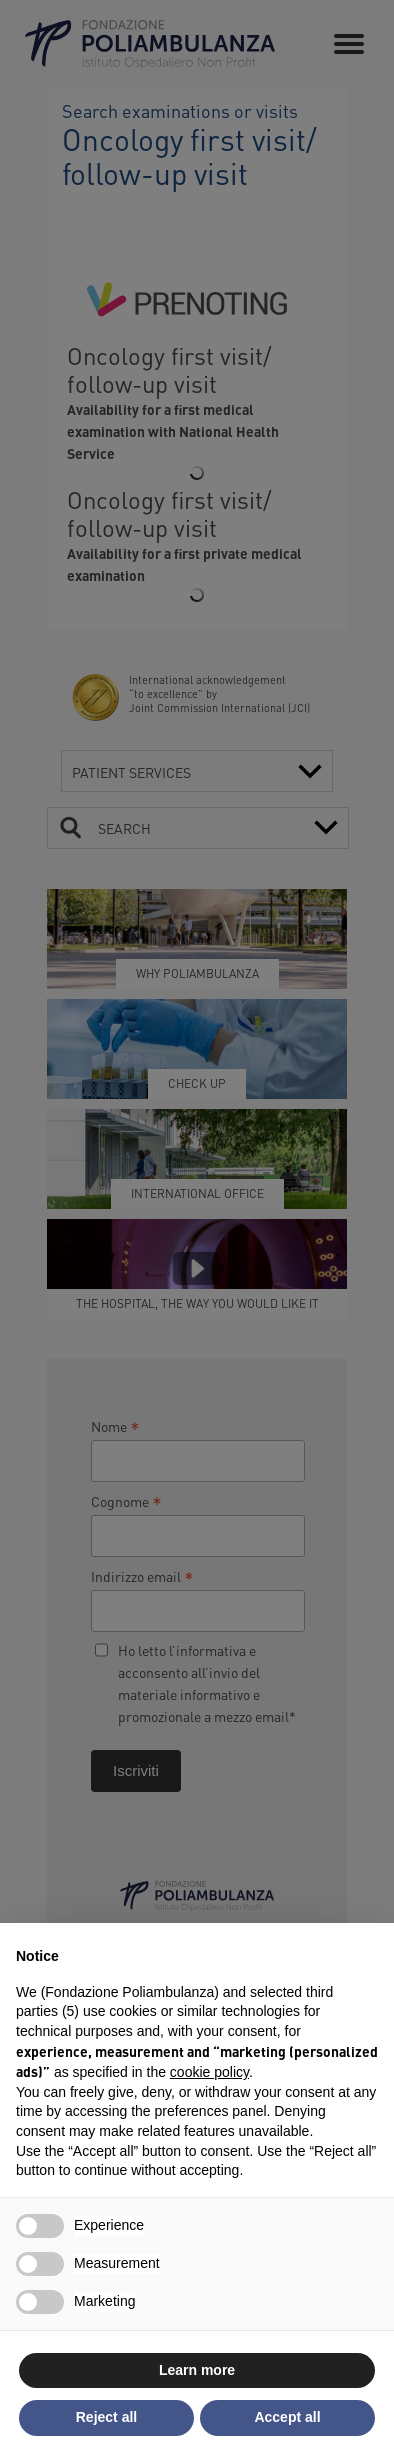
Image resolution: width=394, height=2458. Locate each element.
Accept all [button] (287, 2417)
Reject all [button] (106, 2417)
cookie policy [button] (209, 2072)
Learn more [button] (197, 2370)
